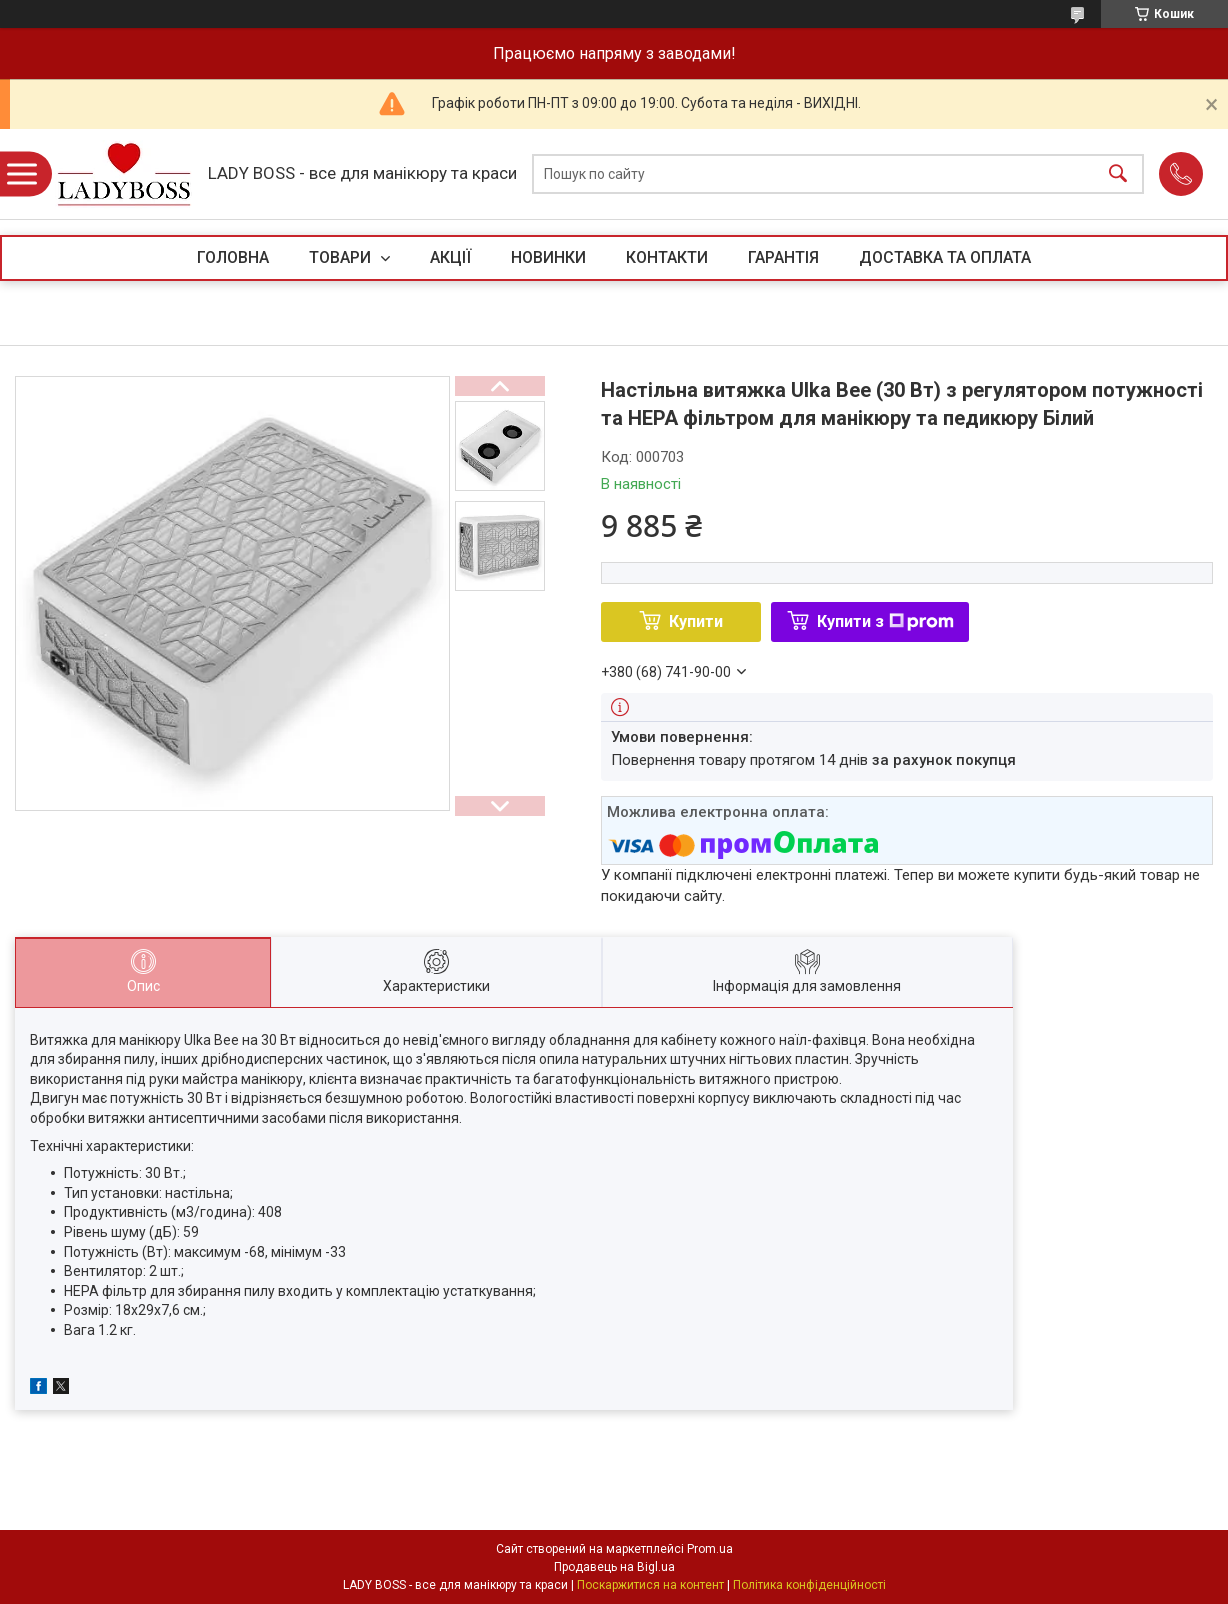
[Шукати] (1118, 174)
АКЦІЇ (450, 257)
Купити (696, 621)
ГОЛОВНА (233, 257)
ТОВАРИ (342, 257)
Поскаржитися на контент (650, 1585)
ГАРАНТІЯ (783, 257)
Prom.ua (710, 1549)
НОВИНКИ (548, 257)
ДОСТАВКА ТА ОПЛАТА (945, 257)
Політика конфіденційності (809, 1585)
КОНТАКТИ (667, 257)
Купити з (885, 621)
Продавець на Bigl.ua (614, 1567)
